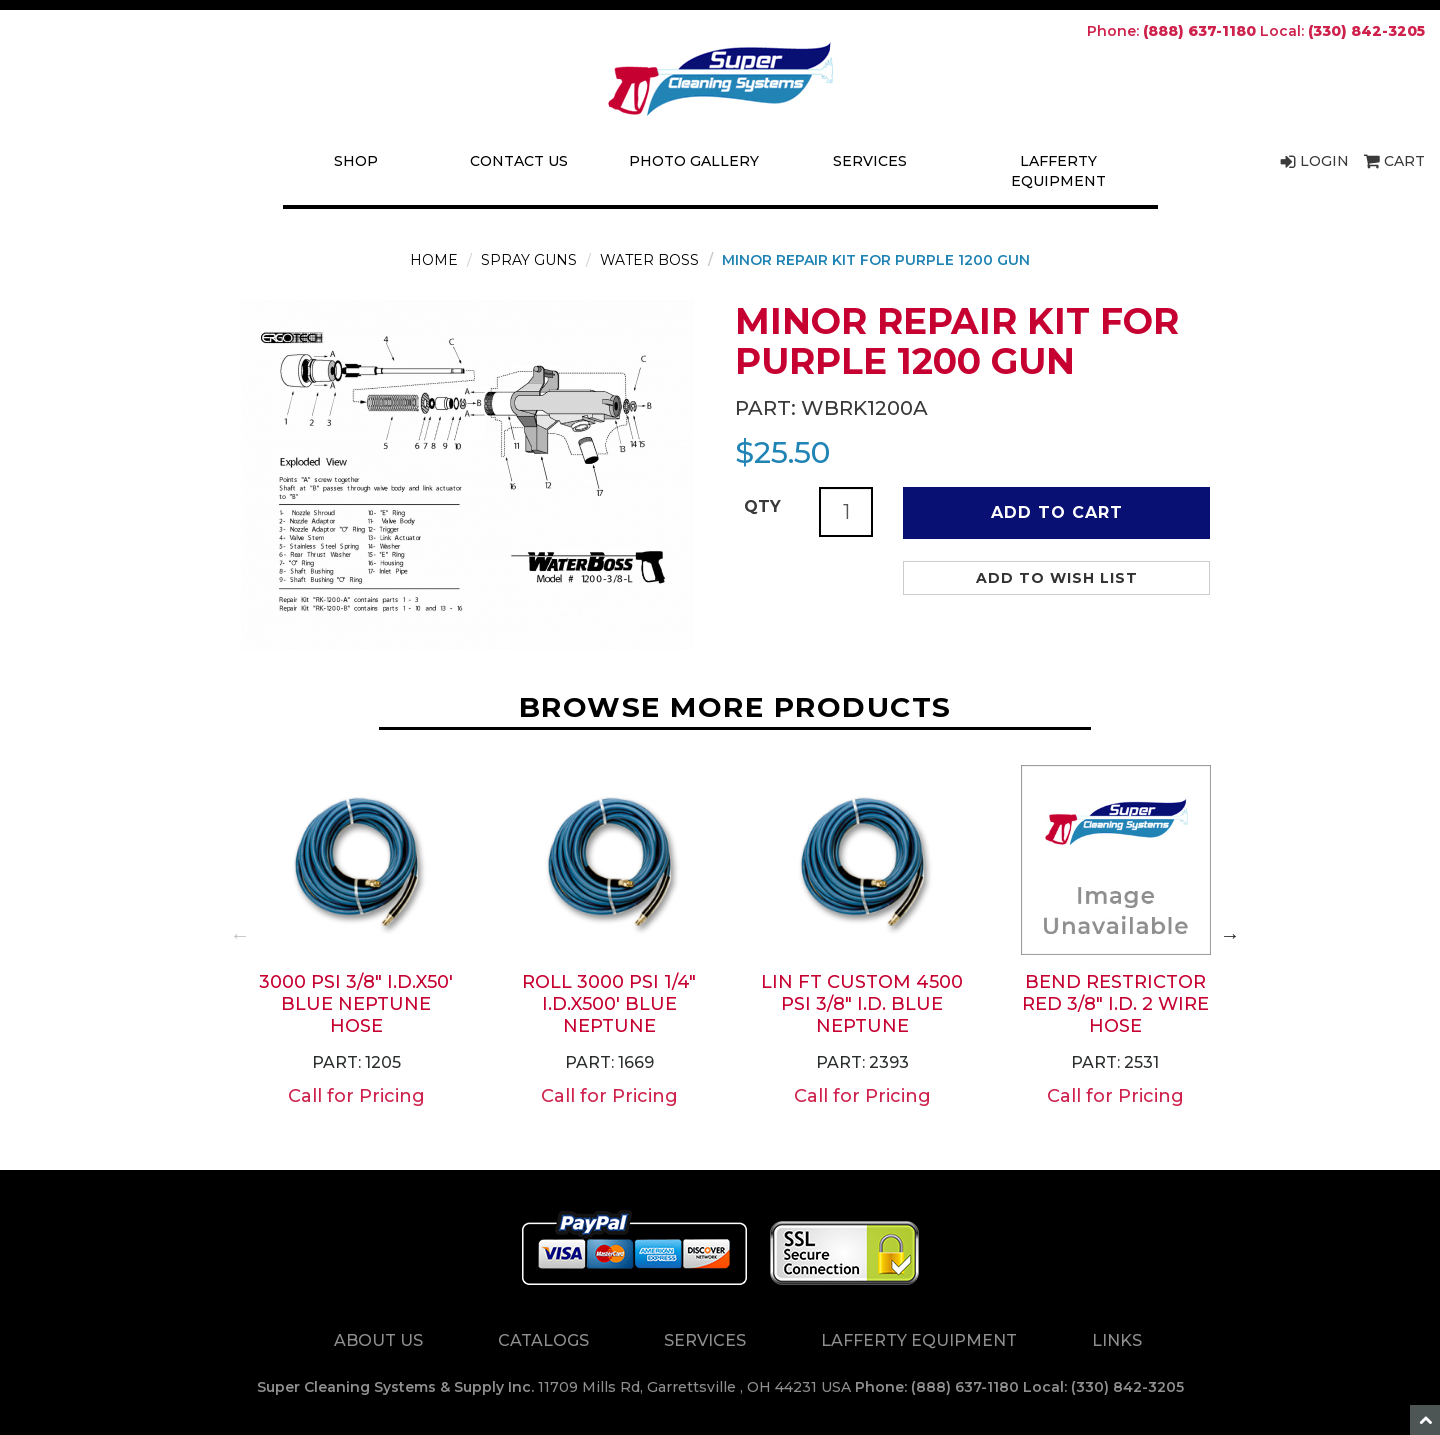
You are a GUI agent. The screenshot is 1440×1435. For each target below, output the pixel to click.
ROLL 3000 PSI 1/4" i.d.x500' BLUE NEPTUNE (609, 1004)
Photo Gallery (694, 161)
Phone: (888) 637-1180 (937, 1387)
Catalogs (543, 1340)
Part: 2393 (862, 1062)
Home (434, 260)
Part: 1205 (356, 1062)
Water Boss (649, 260)
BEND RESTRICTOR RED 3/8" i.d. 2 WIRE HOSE (1115, 1004)
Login (1314, 161)
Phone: (1171, 31)
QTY (762, 506)
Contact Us (519, 161)
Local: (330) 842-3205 (1103, 1387)
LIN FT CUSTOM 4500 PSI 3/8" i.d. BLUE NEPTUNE (862, 1004)
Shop (356, 161)
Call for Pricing (356, 1096)
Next (1230, 935)
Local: (1342, 31)
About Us (378, 1340)
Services (870, 161)
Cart (1394, 161)
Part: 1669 (609, 1062)
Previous (240, 935)
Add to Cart (1057, 512)
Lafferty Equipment (1058, 171)
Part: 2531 (1115, 1062)
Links (1117, 1340)
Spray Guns (529, 260)
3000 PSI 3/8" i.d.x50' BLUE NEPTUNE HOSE (356, 1004)
